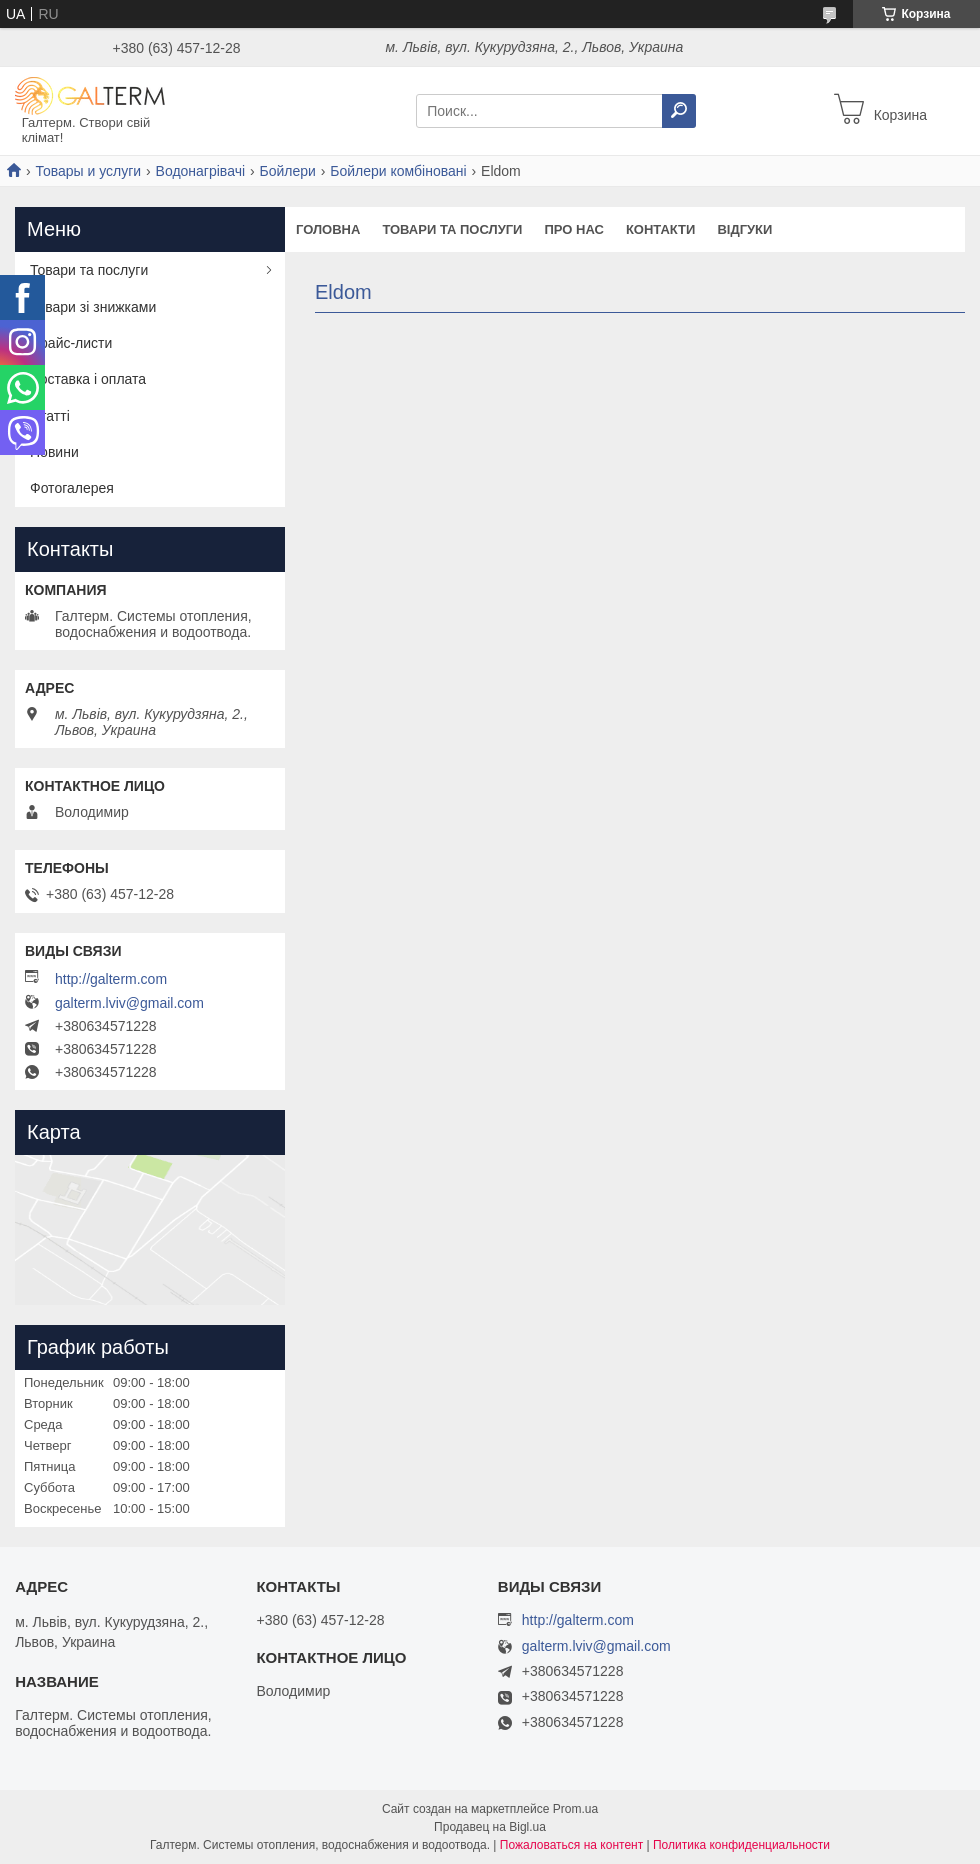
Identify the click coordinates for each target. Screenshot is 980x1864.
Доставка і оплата (88, 379)
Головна (328, 229)
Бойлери (287, 171)
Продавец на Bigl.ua (490, 1827)
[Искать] (679, 111)
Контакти (661, 229)
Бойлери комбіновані (398, 171)
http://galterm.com (111, 979)
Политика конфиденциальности (741, 1845)
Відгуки (744, 229)
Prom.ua (575, 1809)
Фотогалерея (72, 488)
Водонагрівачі (200, 171)
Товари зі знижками (93, 307)
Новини (54, 452)
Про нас (573, 229)
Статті (50, 416)
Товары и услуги (88, 171)
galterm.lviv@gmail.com (129, 1003)
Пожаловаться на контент (571, 1845)
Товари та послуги (452, 229)
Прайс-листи (71, 343)
